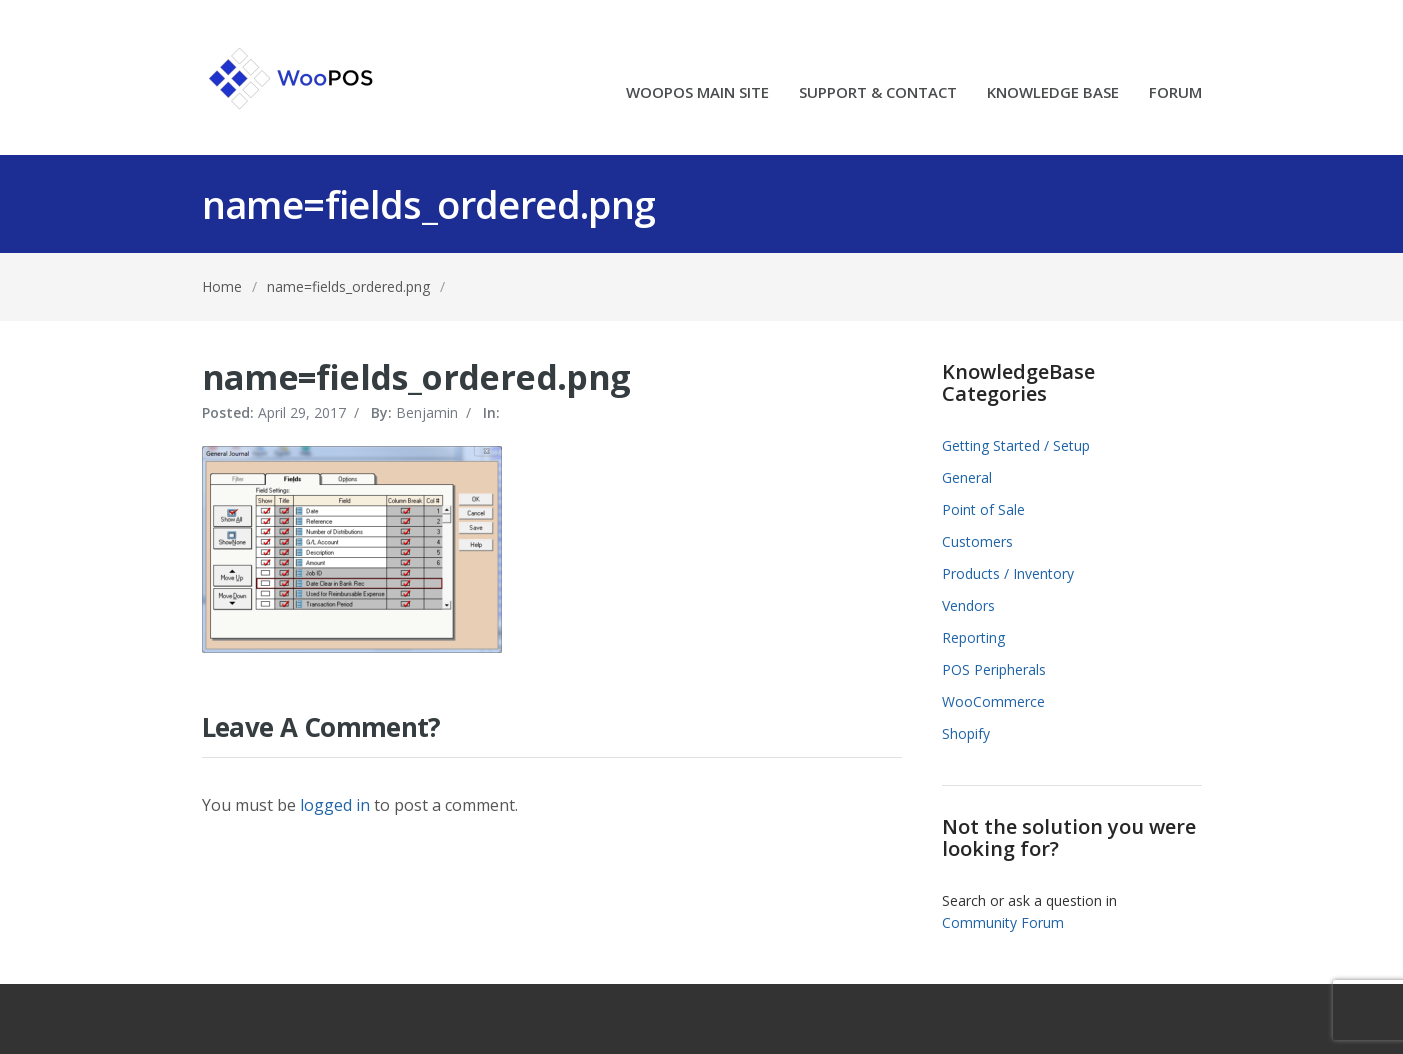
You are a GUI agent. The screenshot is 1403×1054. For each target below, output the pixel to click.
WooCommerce (993, 701)
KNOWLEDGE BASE (1053, 93)
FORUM (1175, 93)
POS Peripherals (994, 669)
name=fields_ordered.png (348, 286)
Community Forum (1003, 922)
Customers (977, 541)
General (967, 477)
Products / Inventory (1008, 573)
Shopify (966, 733)
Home (222, 286)
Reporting (973, 637)
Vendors (968, 605)
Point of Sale (983, 509)
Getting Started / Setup (1016, 445)
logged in (335, 805)
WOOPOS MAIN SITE (697, 93)
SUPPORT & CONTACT (878, 93)
